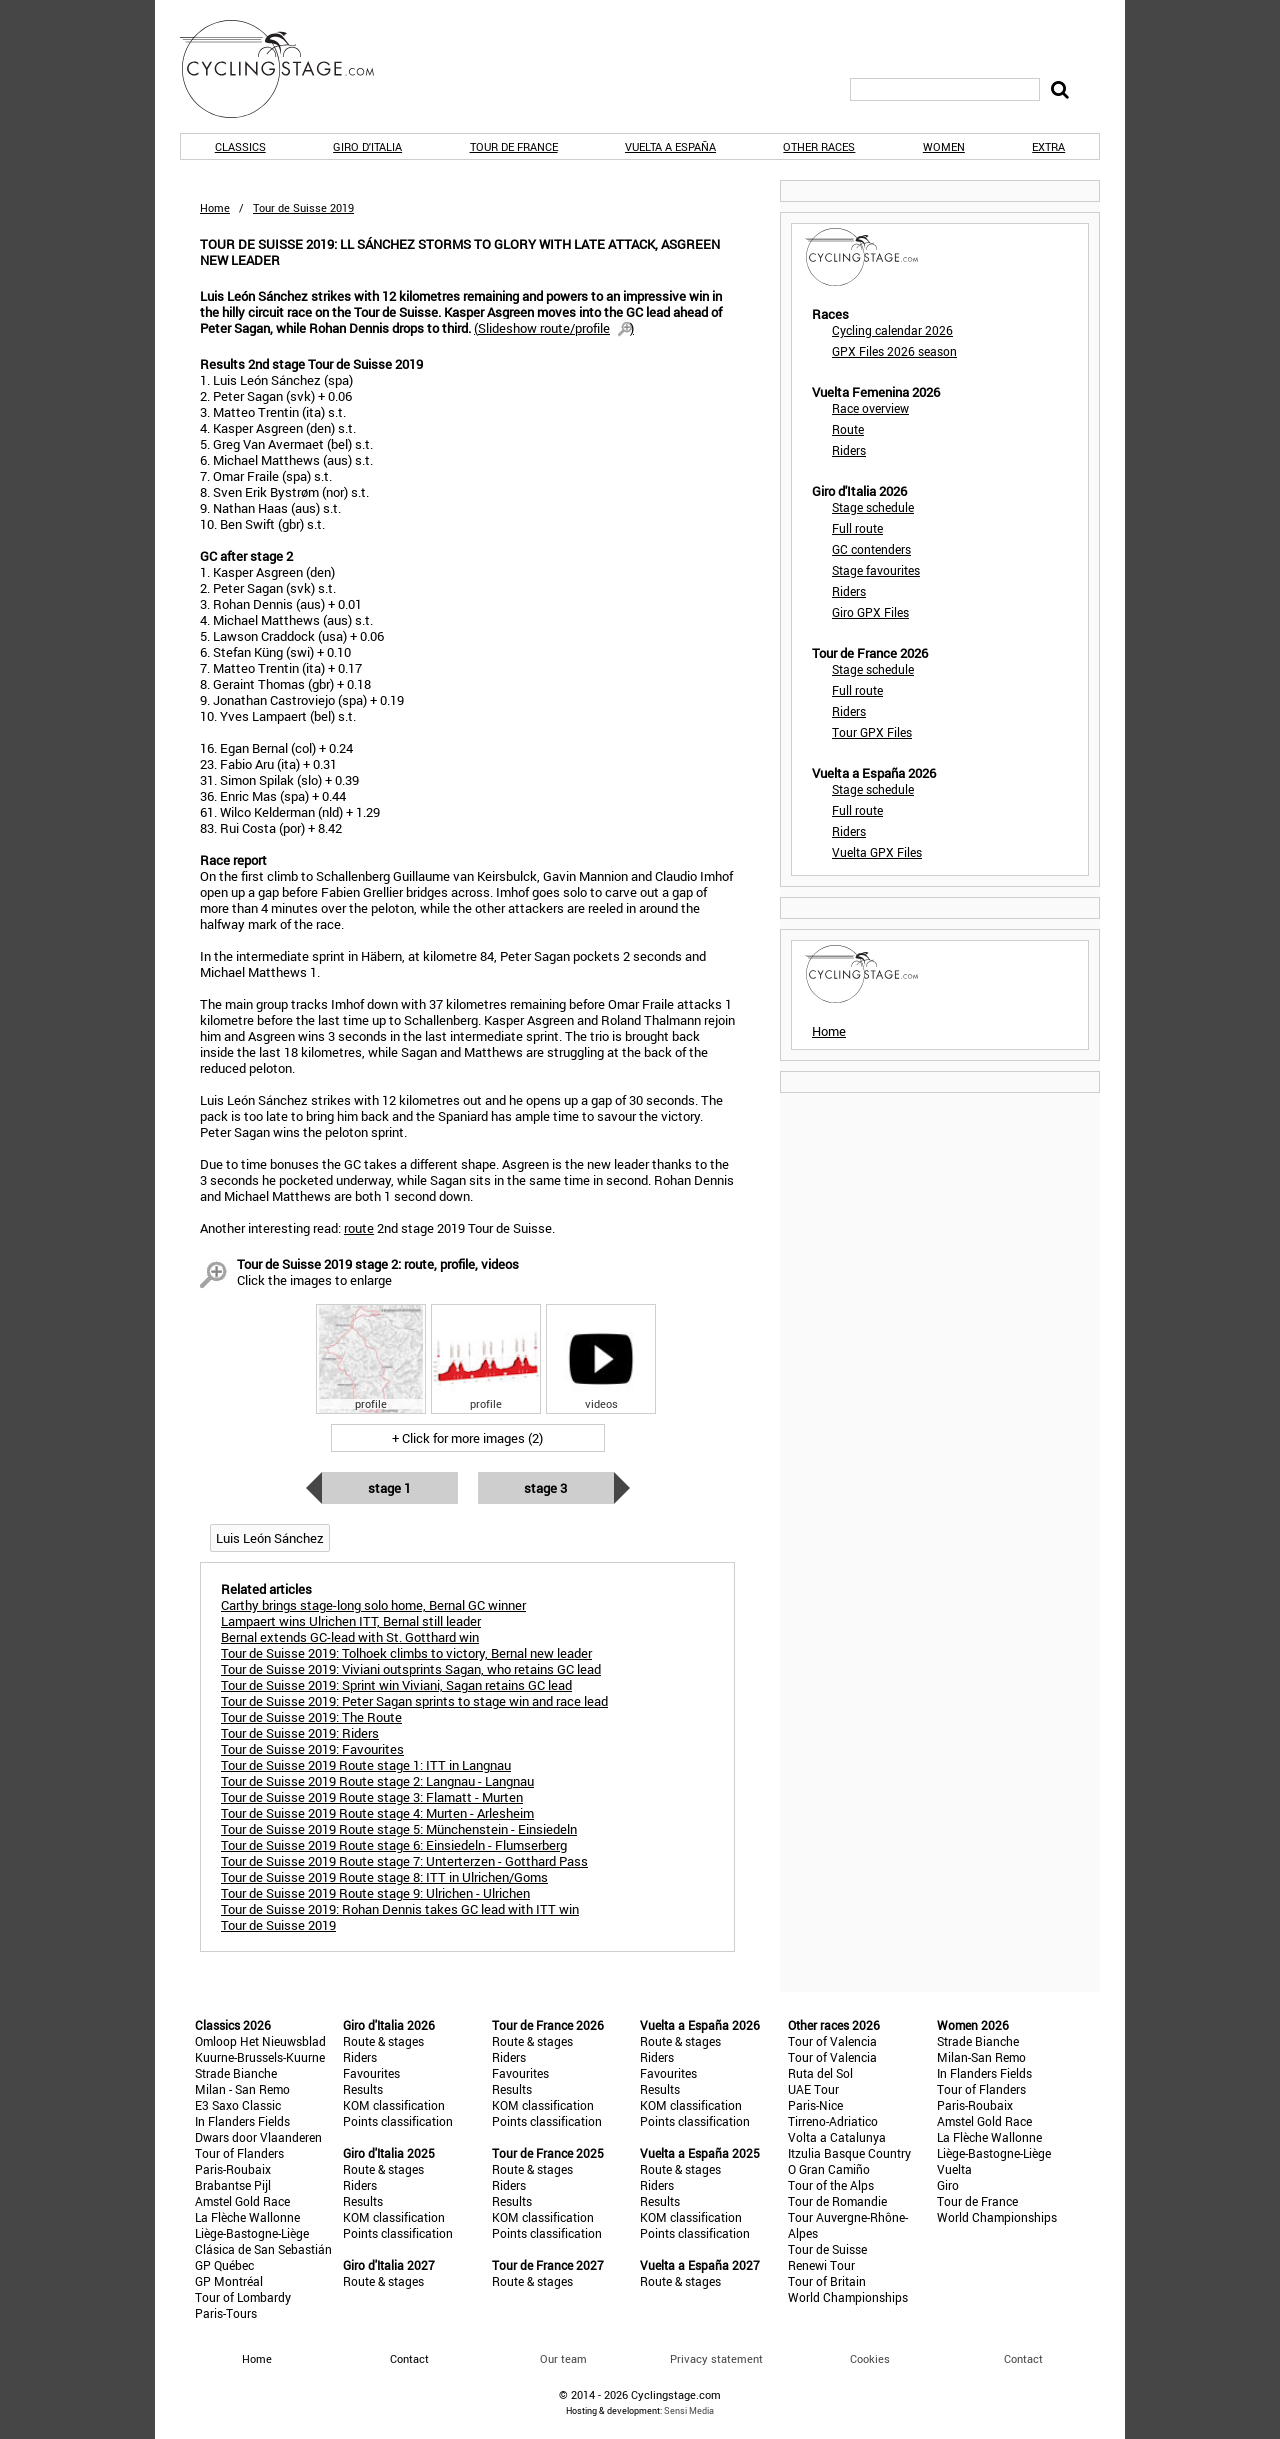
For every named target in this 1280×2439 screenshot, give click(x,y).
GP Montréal (229, 2281)
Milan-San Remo (981, 2057)
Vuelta (954, 2169)
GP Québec (224, 2265)
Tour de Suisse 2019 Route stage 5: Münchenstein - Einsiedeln (399, 1829)
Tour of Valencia (832, 2041)
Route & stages (383, 2041)
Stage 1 (389, 1488)
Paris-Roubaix (233, 2169)
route (359, 1228)
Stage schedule (873, 507)
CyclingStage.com (290, 69)
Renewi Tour (821, 2265)
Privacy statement (716, 2358)
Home (215, 207)
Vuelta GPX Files (877, 852)
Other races (819, 146)
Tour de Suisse (827, 2249)
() (554, 328)
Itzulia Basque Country (849, 2153)
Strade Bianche (236, 2073)
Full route (857, 528)
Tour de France (514, 146)
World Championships (848, 2297)
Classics (240, 146)
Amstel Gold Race (242, 2201)
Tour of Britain (827, 2281)
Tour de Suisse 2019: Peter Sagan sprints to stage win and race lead (414, 1701)
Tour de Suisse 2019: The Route (311, 1717)
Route (848, 429)
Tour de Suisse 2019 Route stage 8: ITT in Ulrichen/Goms (384, 1877)
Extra (1048, 146)
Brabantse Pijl (233, 2185)
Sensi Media (689, 2410)
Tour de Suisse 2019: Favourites (312, 1749)
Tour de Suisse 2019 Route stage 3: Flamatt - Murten (372, 1797)
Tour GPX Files (872, 732)
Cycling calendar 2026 (892, 330)
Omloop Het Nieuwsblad (260, 2041)
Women (944, 146)
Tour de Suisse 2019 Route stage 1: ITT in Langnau (366, 1765)
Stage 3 (545, 1488)
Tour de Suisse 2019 (278, 1925)
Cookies (870, 2358)
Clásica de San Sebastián (263, 2249)
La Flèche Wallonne (247, 2217)
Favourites (371, 2073)
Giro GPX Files (870, 612)
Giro (948, 2185)
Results (363, 2089)
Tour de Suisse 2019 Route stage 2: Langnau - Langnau (377, 1781)
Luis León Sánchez (270, 1538)
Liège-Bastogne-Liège (252, 2233)
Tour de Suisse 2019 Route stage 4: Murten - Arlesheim (377, 1813)
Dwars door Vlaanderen (258, 2137)
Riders (849, 450)
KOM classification (394, 2105)
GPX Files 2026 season (894, 351)
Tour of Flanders (239, 2153)
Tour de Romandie (837, 2201)
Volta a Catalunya (837, 2137)
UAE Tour (813, 2089)
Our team (563, 2358)
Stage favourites (876, 570)
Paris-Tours (226, 2313)
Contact (1023, 2358)
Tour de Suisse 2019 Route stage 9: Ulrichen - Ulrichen (375, 1893)
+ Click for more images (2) (467, 1438)
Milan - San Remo (242, 2089)
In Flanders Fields (242, 2121)
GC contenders (871, 549)
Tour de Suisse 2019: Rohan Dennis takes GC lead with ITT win (400, 1909)
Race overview (870, 408)
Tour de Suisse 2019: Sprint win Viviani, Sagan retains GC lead (396, 1685)
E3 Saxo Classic (238, 2105)
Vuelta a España (670, 146)
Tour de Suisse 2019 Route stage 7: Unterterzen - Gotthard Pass (404, 1861)
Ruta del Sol (820, 2073)
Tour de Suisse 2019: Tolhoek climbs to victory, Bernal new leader (406, 1653)
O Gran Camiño (829, 2169)
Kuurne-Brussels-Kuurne (260, 2057)
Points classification (398, 2121)
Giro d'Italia (367, 146)
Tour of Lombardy (243, 2297)
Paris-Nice (815, 2105)
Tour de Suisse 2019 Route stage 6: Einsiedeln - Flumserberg (394, 1845)
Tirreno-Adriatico (833, 2121)
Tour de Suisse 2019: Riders (300, 1733)
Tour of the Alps (831, 2185)
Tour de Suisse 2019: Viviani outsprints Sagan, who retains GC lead (411, 1669)
